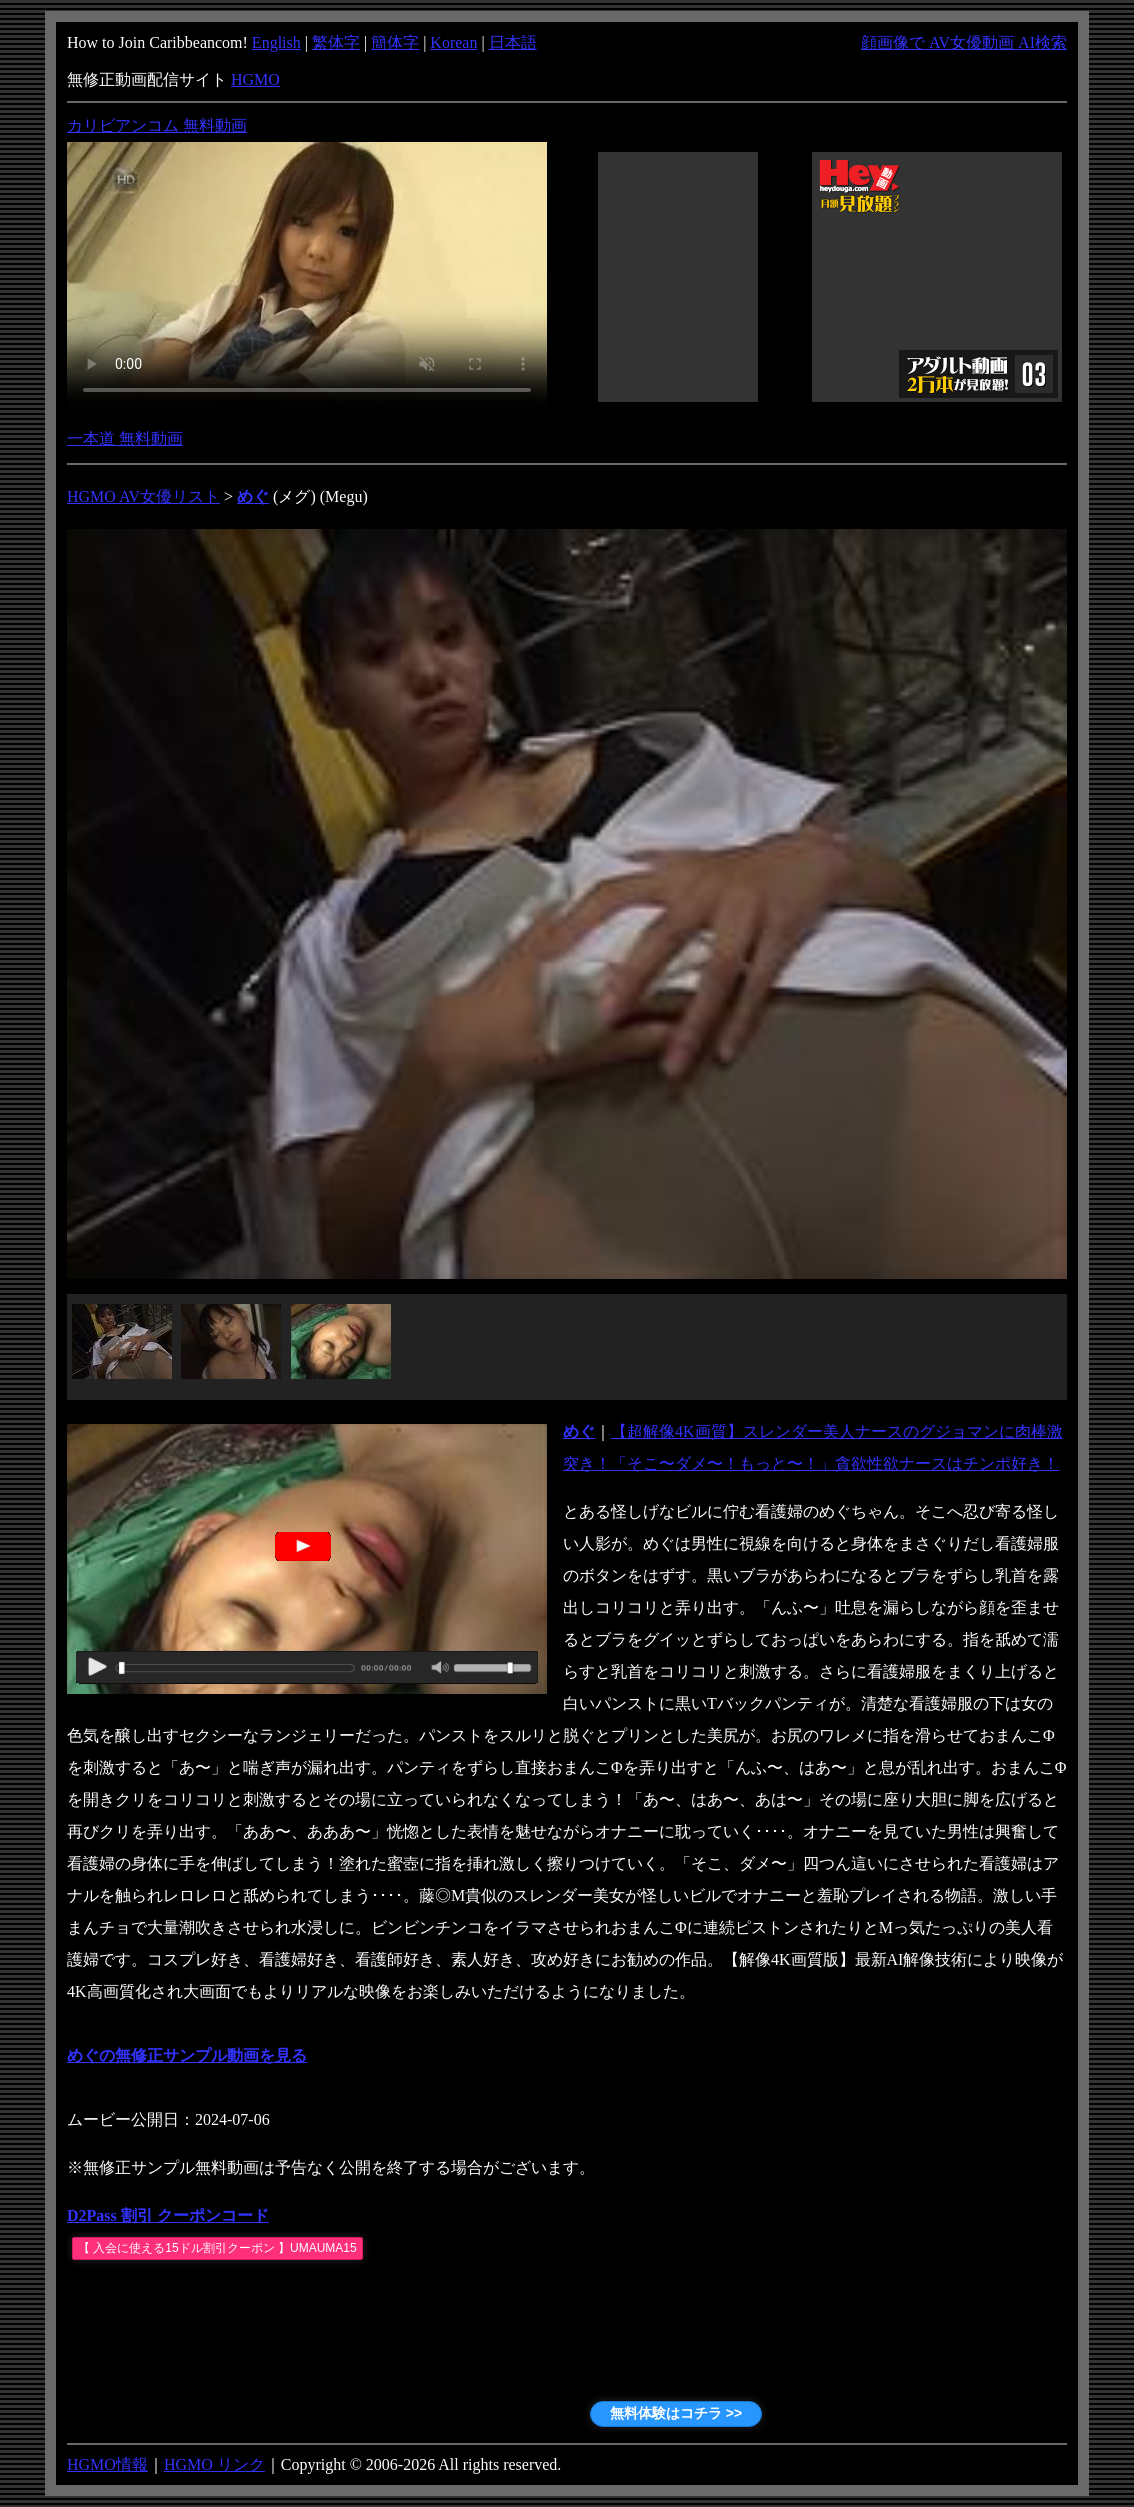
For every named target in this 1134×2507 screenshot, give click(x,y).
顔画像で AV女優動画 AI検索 (964, 42)
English (276, 42)
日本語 (513, 42)
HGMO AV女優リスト (143, 496)
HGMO (255, 79)
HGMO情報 (107, 2464)
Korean (453, 42)
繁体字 (336, 42)
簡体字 (395, 42)
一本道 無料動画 (125, 438)
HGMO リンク (214, 2464)
